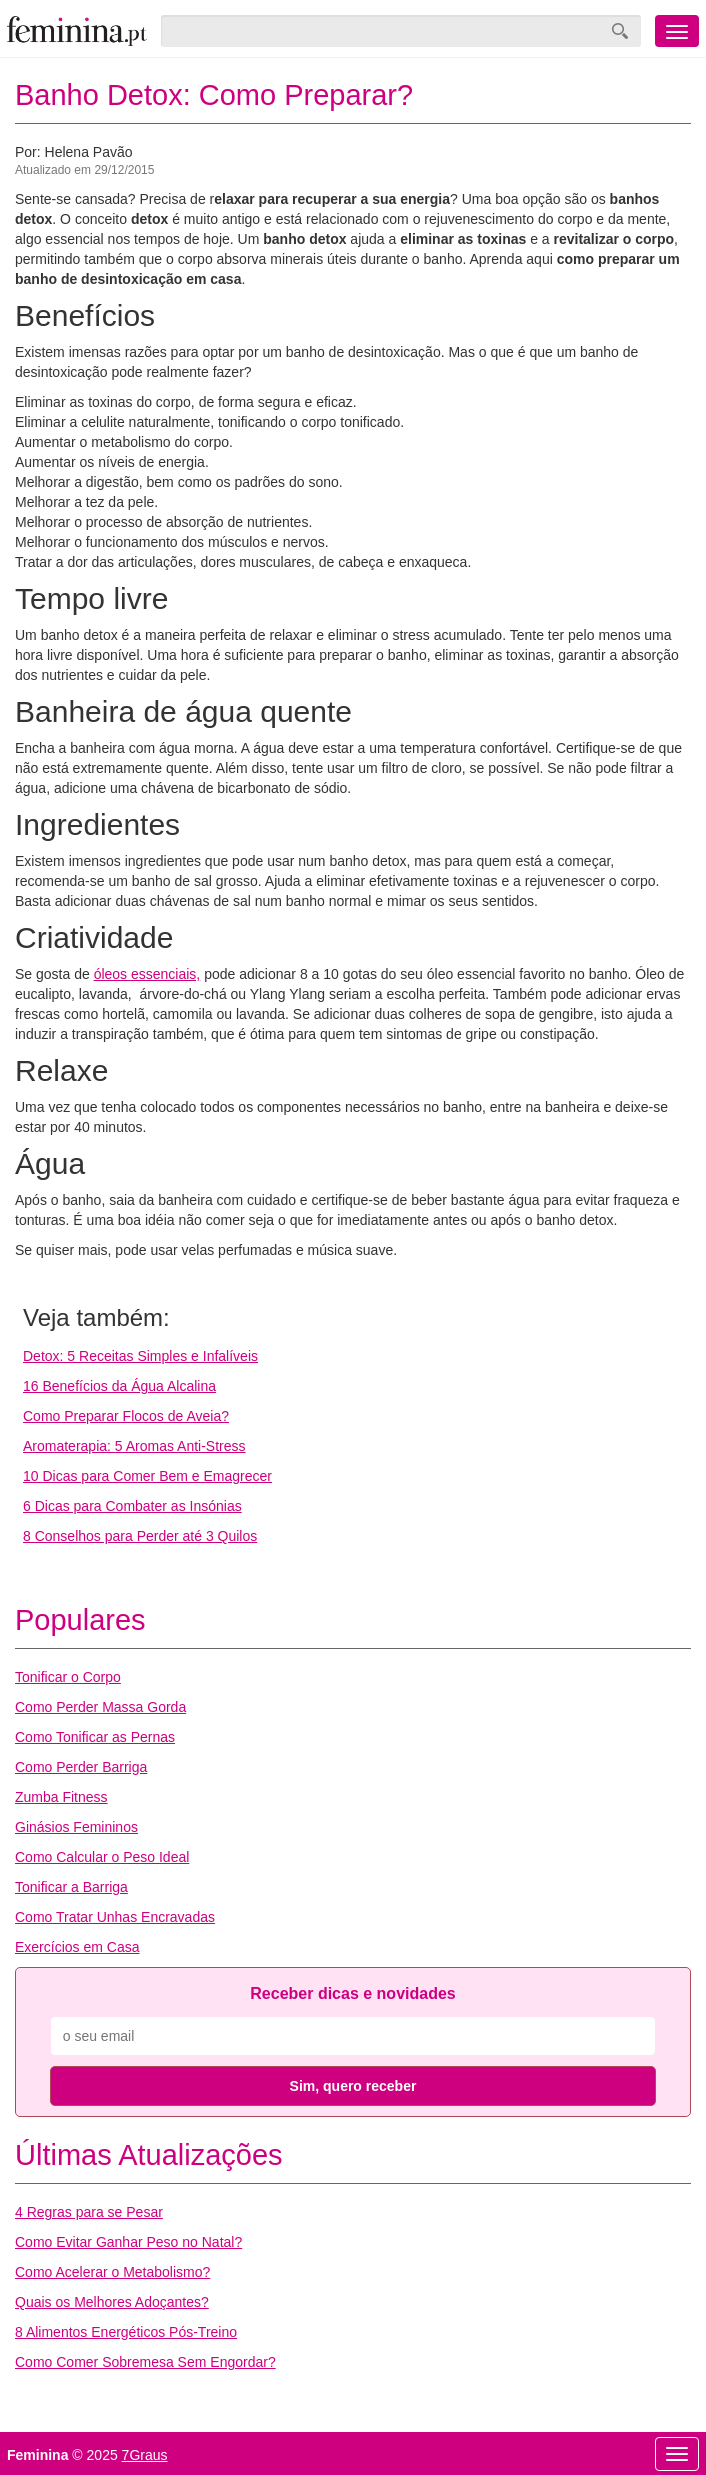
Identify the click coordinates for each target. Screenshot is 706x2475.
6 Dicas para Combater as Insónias (132, 1506)
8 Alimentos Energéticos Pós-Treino (126, 2332)
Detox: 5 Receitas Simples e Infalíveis (140, 1356)
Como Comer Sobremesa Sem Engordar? (145, 2362)
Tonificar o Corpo (68, 1677)
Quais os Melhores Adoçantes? (112, 2302)
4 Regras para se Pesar (89, 2212)
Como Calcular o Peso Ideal (102, 1857)
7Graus (145, 2455)
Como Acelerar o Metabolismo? (112, 2272)
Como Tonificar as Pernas (95, 1737)
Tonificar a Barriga (71, 1887)
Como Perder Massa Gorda (100, 1707)
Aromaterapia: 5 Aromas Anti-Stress (134, 1446)
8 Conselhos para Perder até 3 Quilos (140, 1536)
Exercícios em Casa (77, 1947)
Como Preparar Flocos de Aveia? (126, 1416)
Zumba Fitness (61, 1797)
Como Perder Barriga (81, 1767)
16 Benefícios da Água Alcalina (119, 1386)
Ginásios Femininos (76, 1827)
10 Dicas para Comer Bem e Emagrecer (147, 1476)
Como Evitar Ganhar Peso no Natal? (128, 2242)
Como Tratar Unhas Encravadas (115, 1917)
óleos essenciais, (147, 974)
